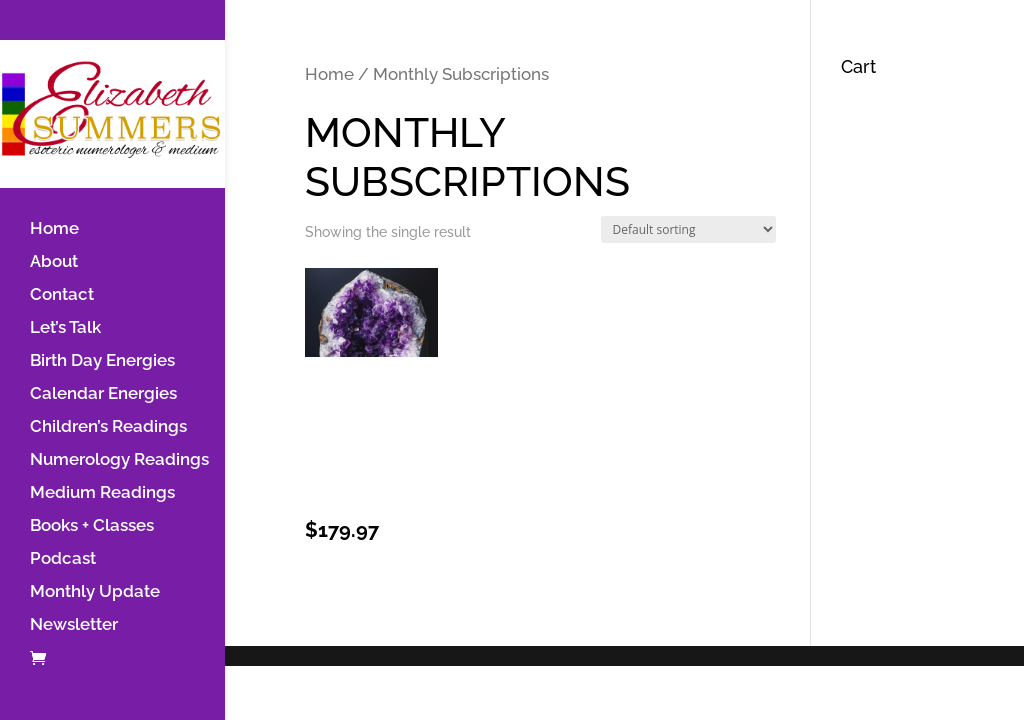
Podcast (63, 559)
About (54, 262)
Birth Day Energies (102, 361)
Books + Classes (92, 526)
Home (54, 229)
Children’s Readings (108, 427)
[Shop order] (688, 229)
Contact (62, 295)
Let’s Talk (65, 328)
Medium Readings (102, 493)
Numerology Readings (119, 460)
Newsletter (74, 625)
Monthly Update (95, 592)
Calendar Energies (103, 394)
